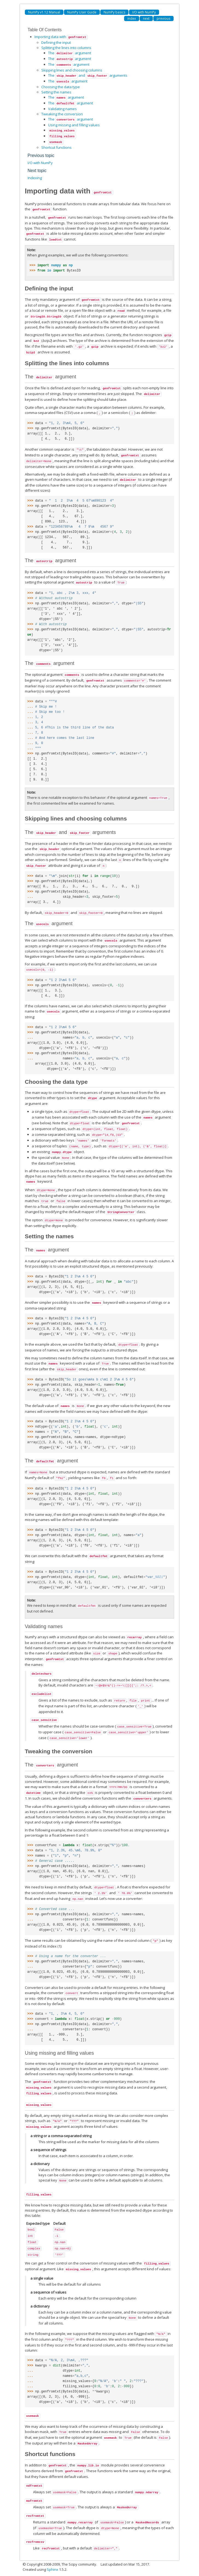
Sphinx (52, 2569)
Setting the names (56, 92)
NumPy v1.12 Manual (44, 12)
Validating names (62, 108)
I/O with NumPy (144, 12)
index (131, 18)
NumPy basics (114, 12)
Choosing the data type (60, 86)
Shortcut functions (56, 147)
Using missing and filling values (74, 124)
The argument (69, 52)
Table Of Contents (45, 29)
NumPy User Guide (81, 12)
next (146, 18)
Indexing (35, 177)
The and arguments (87, 75)
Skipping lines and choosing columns (71, 70)
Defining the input (56, 42)
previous (163, 18)
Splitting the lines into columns (66, 47)
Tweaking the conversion (62, 113)
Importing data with (61, 36)
